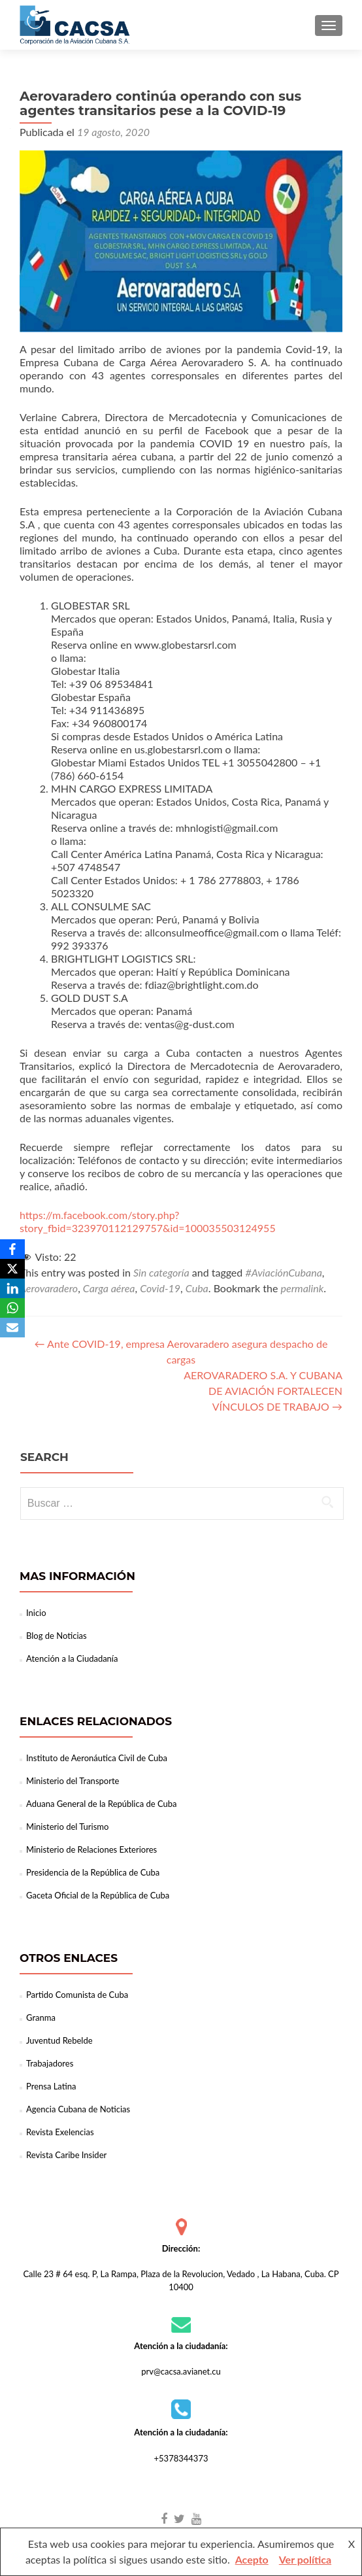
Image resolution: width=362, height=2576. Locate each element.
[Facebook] (12, 1249)
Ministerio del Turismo (67, 1826)
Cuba (197, 1288)
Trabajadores (49, 2063)
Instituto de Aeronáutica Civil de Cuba (96, 1758)
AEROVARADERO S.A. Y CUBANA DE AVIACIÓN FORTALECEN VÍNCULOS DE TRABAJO (263, 1391)
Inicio (36, 1612)
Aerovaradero (49, 1288)
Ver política (305, 2559)
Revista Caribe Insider (66, 2155)
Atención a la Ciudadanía (72, 1658)
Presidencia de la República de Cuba (92, 1872)
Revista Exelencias (60, 2132)
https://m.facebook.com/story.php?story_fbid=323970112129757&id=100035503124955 (148, 1221)
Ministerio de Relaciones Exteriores (91, 1849)
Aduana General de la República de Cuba (101, 1803)
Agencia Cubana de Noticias (78, 2109)
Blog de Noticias (56, 1635)
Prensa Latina (51, 2086)
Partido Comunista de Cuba (77, 1994)
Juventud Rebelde (59, 2040)
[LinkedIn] (12, 1288)
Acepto (252, 2559)
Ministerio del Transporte (72, 1781)
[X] (12, 1269)
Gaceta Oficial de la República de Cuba (97, 1895)
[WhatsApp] (12, 1308)
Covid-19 (160, 1288)
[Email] (12, 1327)
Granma (41, 2017)
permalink (302, 1288)
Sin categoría (161, 1272)
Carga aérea (109, 1288)
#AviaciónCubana (283, 1272)
